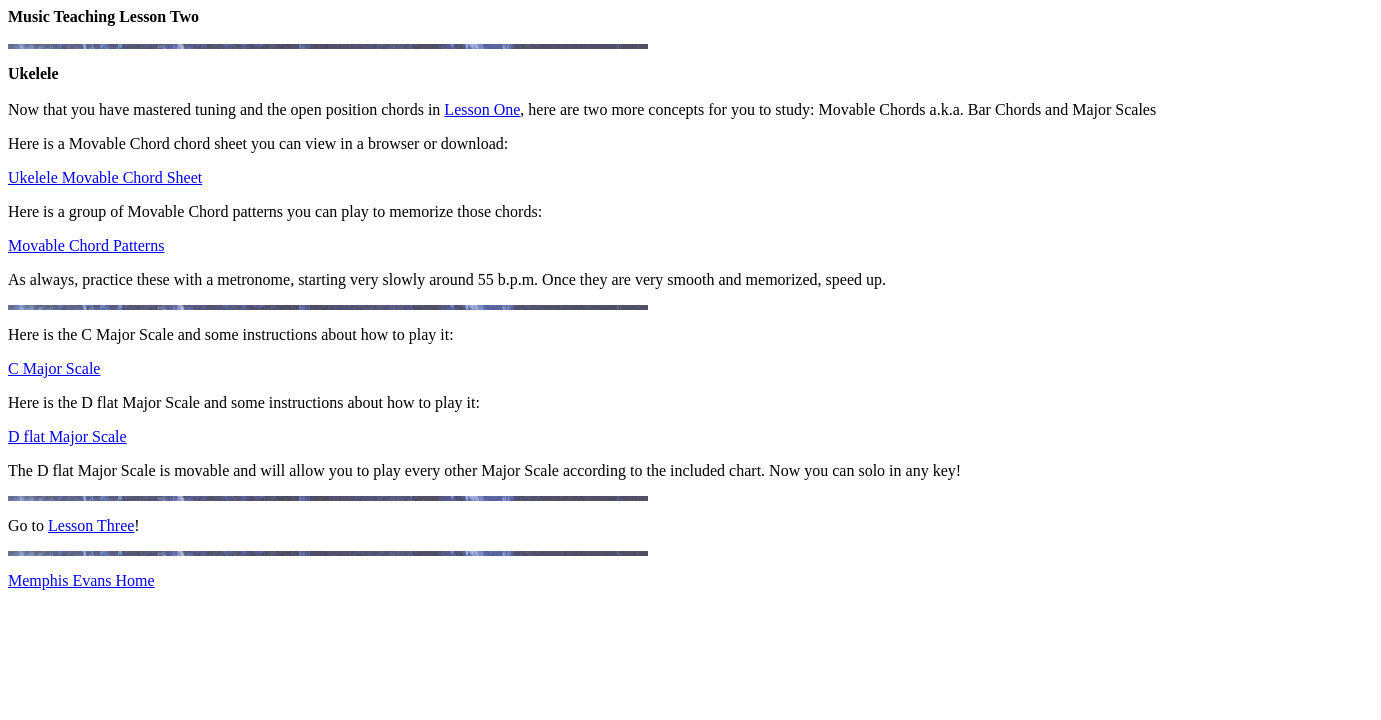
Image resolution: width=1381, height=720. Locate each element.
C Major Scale (54, 368)
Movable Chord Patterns (86, 245)
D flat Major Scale (67, 436)
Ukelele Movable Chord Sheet (105, 177)
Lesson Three (91, 525)
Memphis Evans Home (81, 580)
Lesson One (482, 109)
